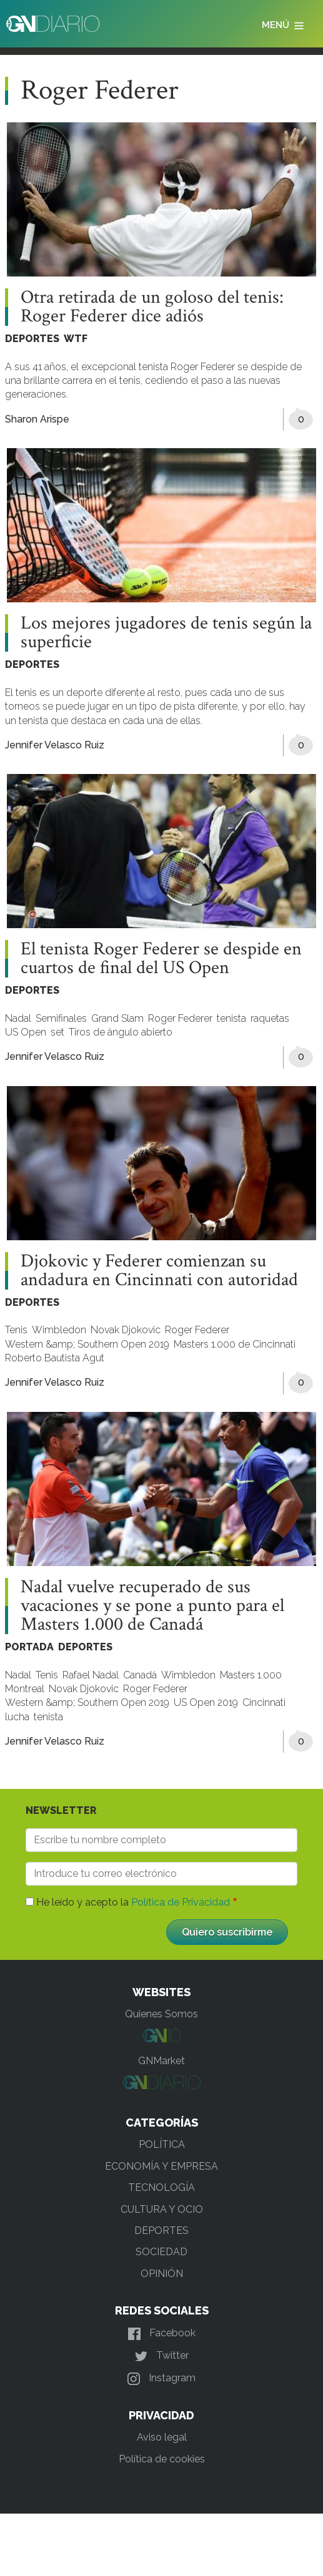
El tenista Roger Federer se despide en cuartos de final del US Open (161, 958)
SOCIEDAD (161, 2252)
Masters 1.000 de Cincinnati (235, 1344)
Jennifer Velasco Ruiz (54, 745)
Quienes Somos (161, 2014)
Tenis (16, 1330)
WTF (75, 339)
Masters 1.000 (251, 1675)
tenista (231, 1018)
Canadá (140, 1675)
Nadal (18, 1018)
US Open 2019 (206, 1702)
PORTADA (29, 1647)
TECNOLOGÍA (161, 2187)
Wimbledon (59, 1330)
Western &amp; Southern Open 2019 (87, 1344)
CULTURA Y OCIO (162, 2209)
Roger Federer (180, 1018)
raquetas (270, 1018)
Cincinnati (264, 1702)
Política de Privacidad (180, 1902)
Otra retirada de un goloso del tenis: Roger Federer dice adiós (152, 307)
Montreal (24, 1689)
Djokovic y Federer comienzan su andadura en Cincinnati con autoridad (159, 1271)
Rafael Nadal (90, 1675)
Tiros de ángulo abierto (120, 1032)
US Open (25, 1032)
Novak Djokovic (126, 1330)
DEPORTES (32, 339)
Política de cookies (162, 2459)
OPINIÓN (162, 2274)
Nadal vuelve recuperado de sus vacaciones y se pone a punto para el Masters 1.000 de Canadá (152, 1606)
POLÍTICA (162, 2144)
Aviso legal (162, 2437)
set (57, 1032)
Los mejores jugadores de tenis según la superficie (166, 633)
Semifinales (61, 1018)
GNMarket (161, 2061)
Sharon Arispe (37, 419)
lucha (17, 1717)
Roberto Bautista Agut (54, 1358)
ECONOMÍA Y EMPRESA (161, 2166)
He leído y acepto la (133, 1902)
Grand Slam (117, 1018)
